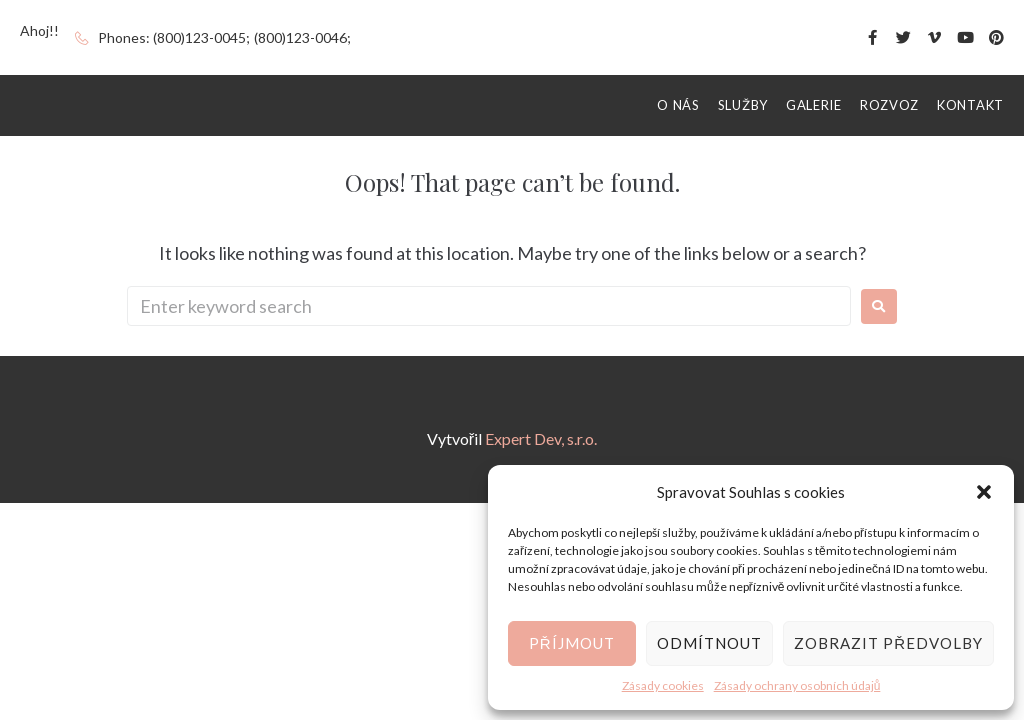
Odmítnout (709, 643)
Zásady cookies (663, 685)
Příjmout (572, 643)
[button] (984, 492)
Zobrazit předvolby (888, 643)
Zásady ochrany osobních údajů (797, 685)
